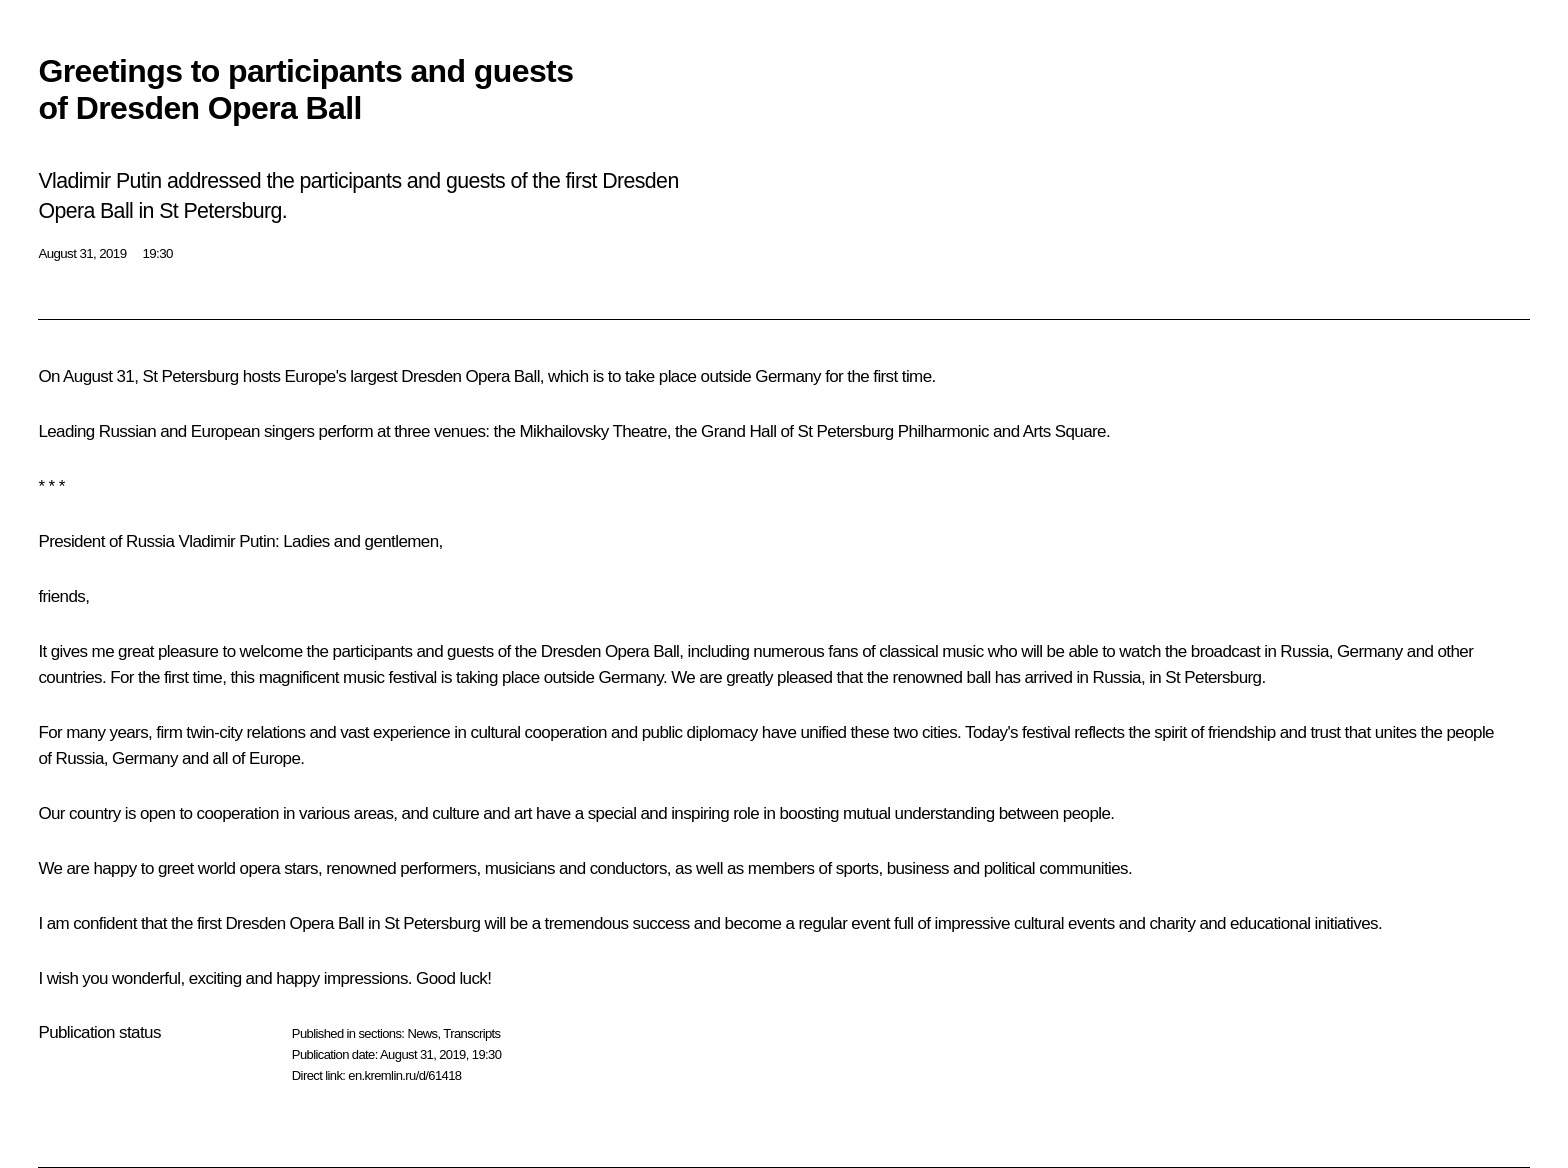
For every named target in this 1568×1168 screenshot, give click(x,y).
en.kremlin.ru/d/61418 (404, 1075)
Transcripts (471, 1033)
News (422, 1033)
